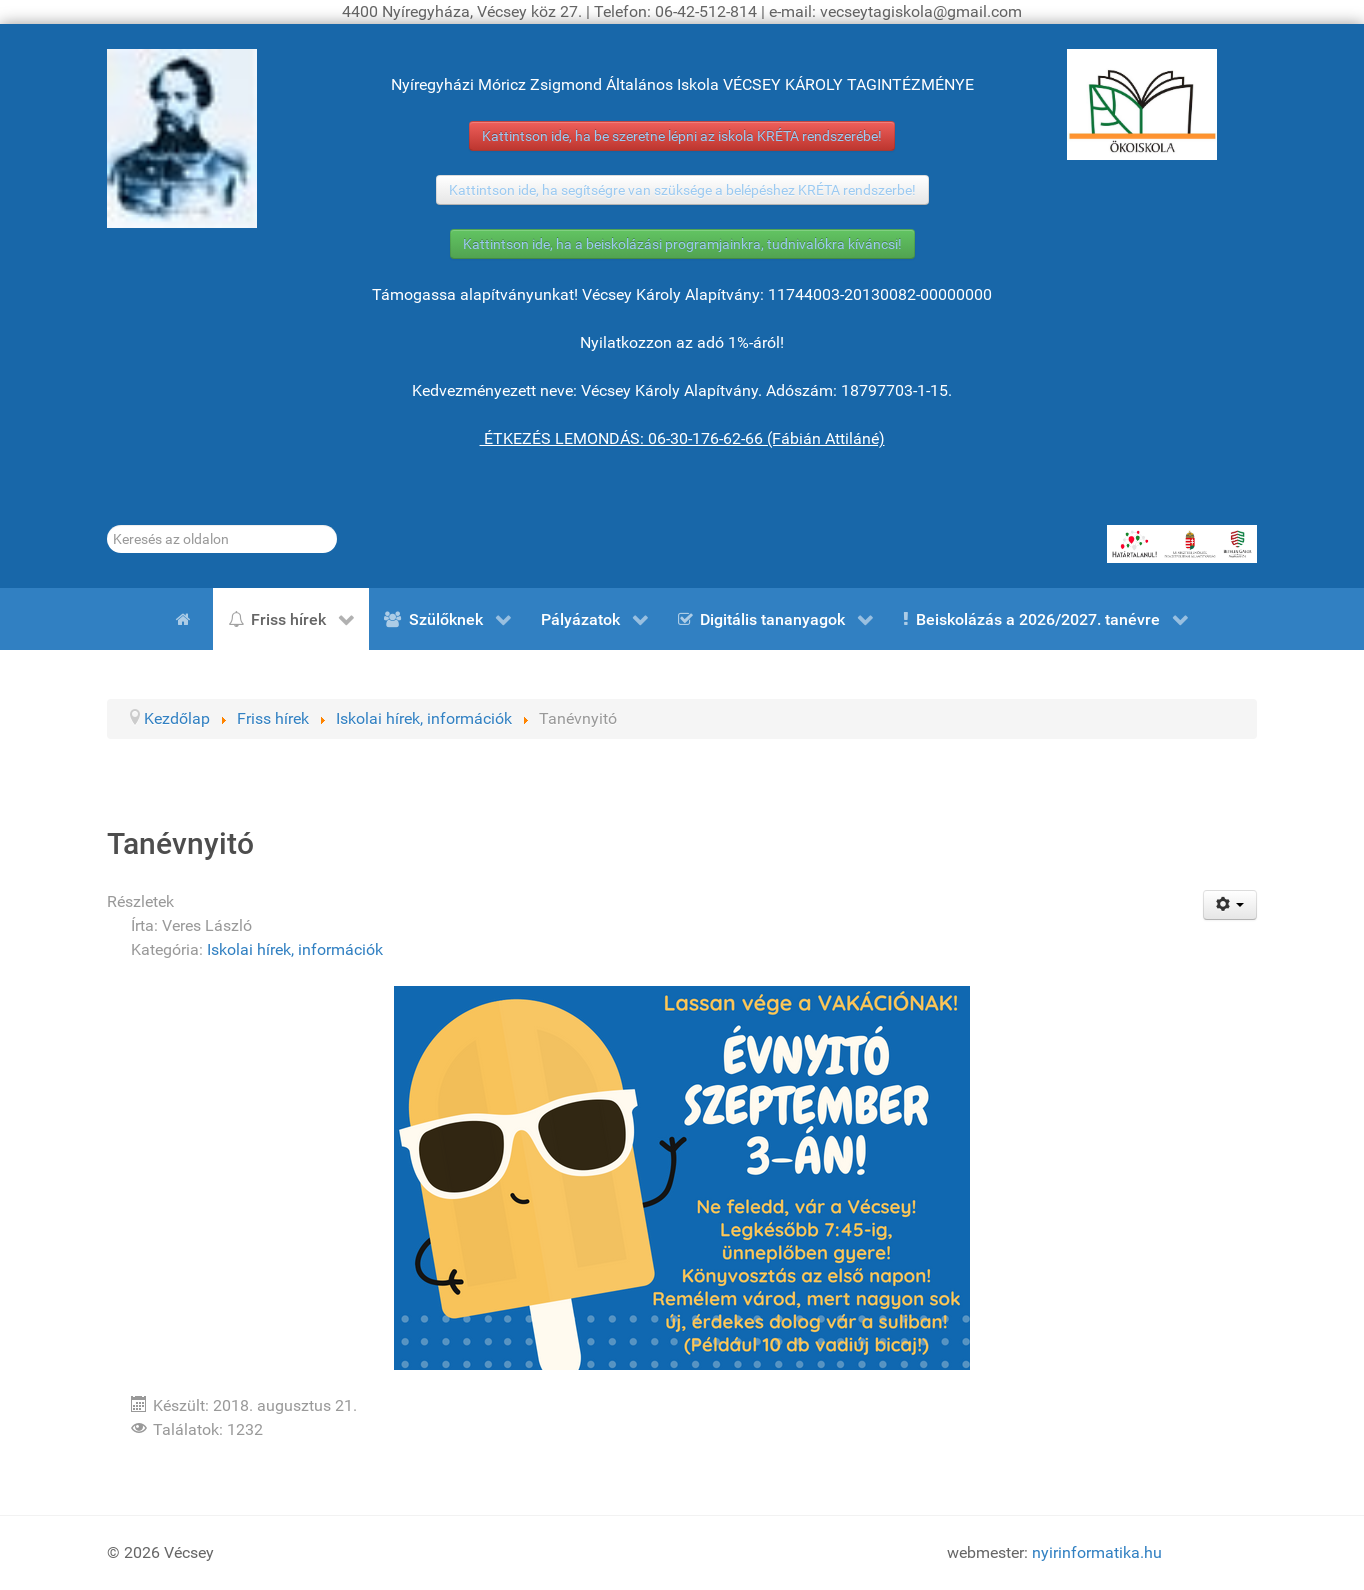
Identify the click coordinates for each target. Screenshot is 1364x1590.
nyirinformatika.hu (1097, 1552)
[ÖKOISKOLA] (1142, 104)
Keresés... (107, 525)
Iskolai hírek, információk (295, 949)
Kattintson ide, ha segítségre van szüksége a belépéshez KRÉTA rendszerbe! (682, 190)
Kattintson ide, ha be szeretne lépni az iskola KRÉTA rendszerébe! (682, 136)
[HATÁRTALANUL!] (1182, 544)
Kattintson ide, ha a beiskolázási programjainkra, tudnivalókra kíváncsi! (682, 244)
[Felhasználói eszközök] (1230, 905)
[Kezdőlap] (187, 619)
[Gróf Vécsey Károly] (182, 138)
